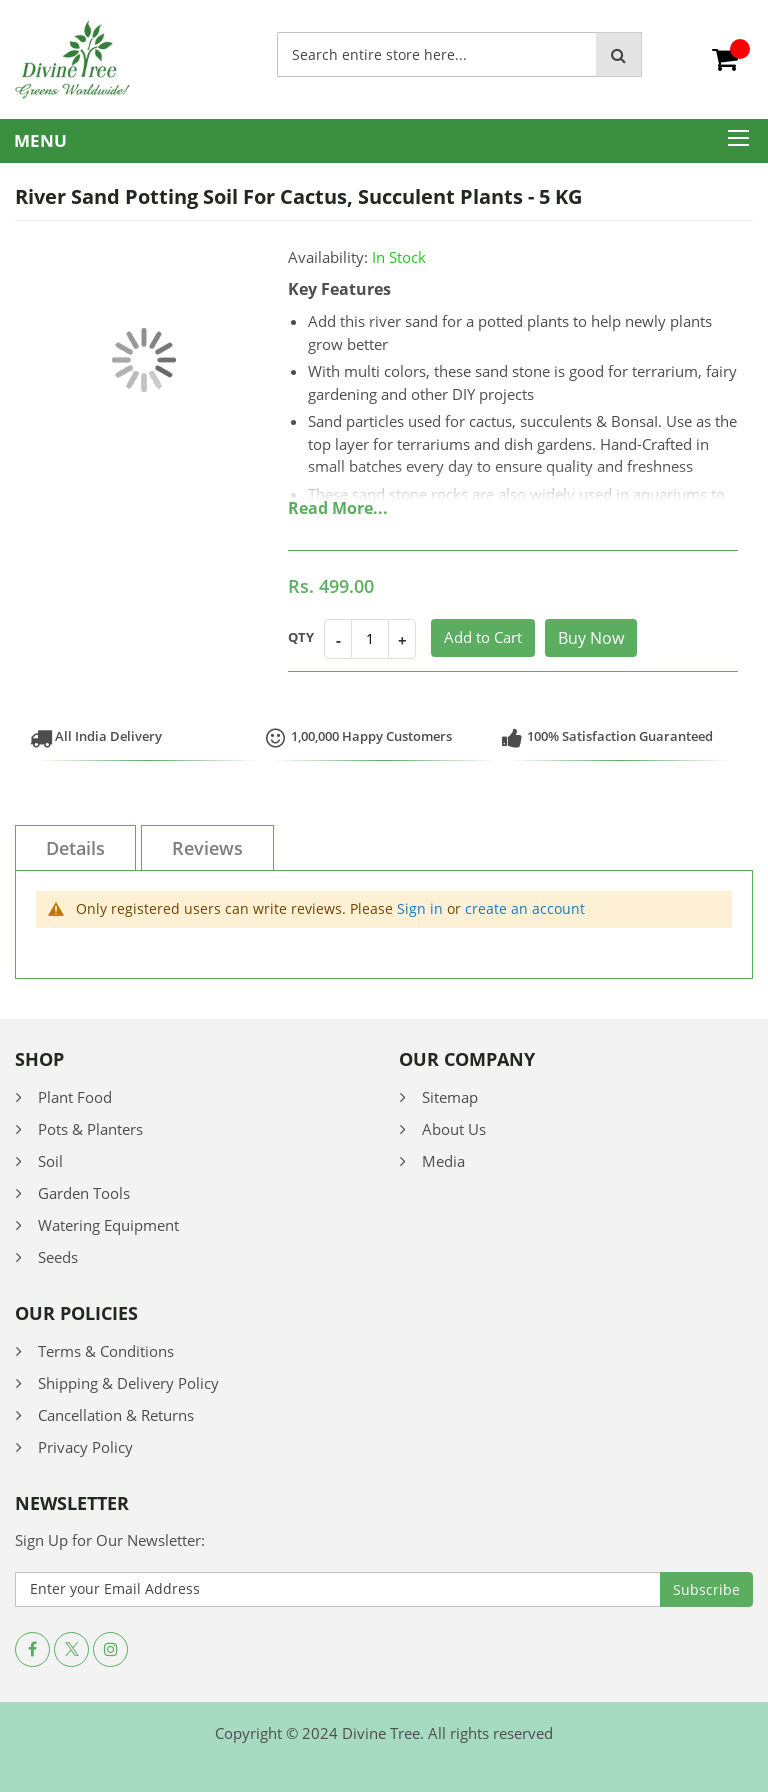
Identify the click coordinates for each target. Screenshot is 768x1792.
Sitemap (450, 1097)
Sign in (420, 908)
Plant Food (75, 1097)
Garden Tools (84, 1193)
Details (75, 848)
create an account (525, 908)
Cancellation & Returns (116, 1415)
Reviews (207, 848)
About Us (454, 1129)
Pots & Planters (90, 1129)
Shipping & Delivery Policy (128, 1383)
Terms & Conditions (106, 1351)
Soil (50, 1161)
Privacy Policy (85, 1447)
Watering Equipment (108, 1225)
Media (443, 1161)
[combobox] (437, 54)
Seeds (58, 1257)
